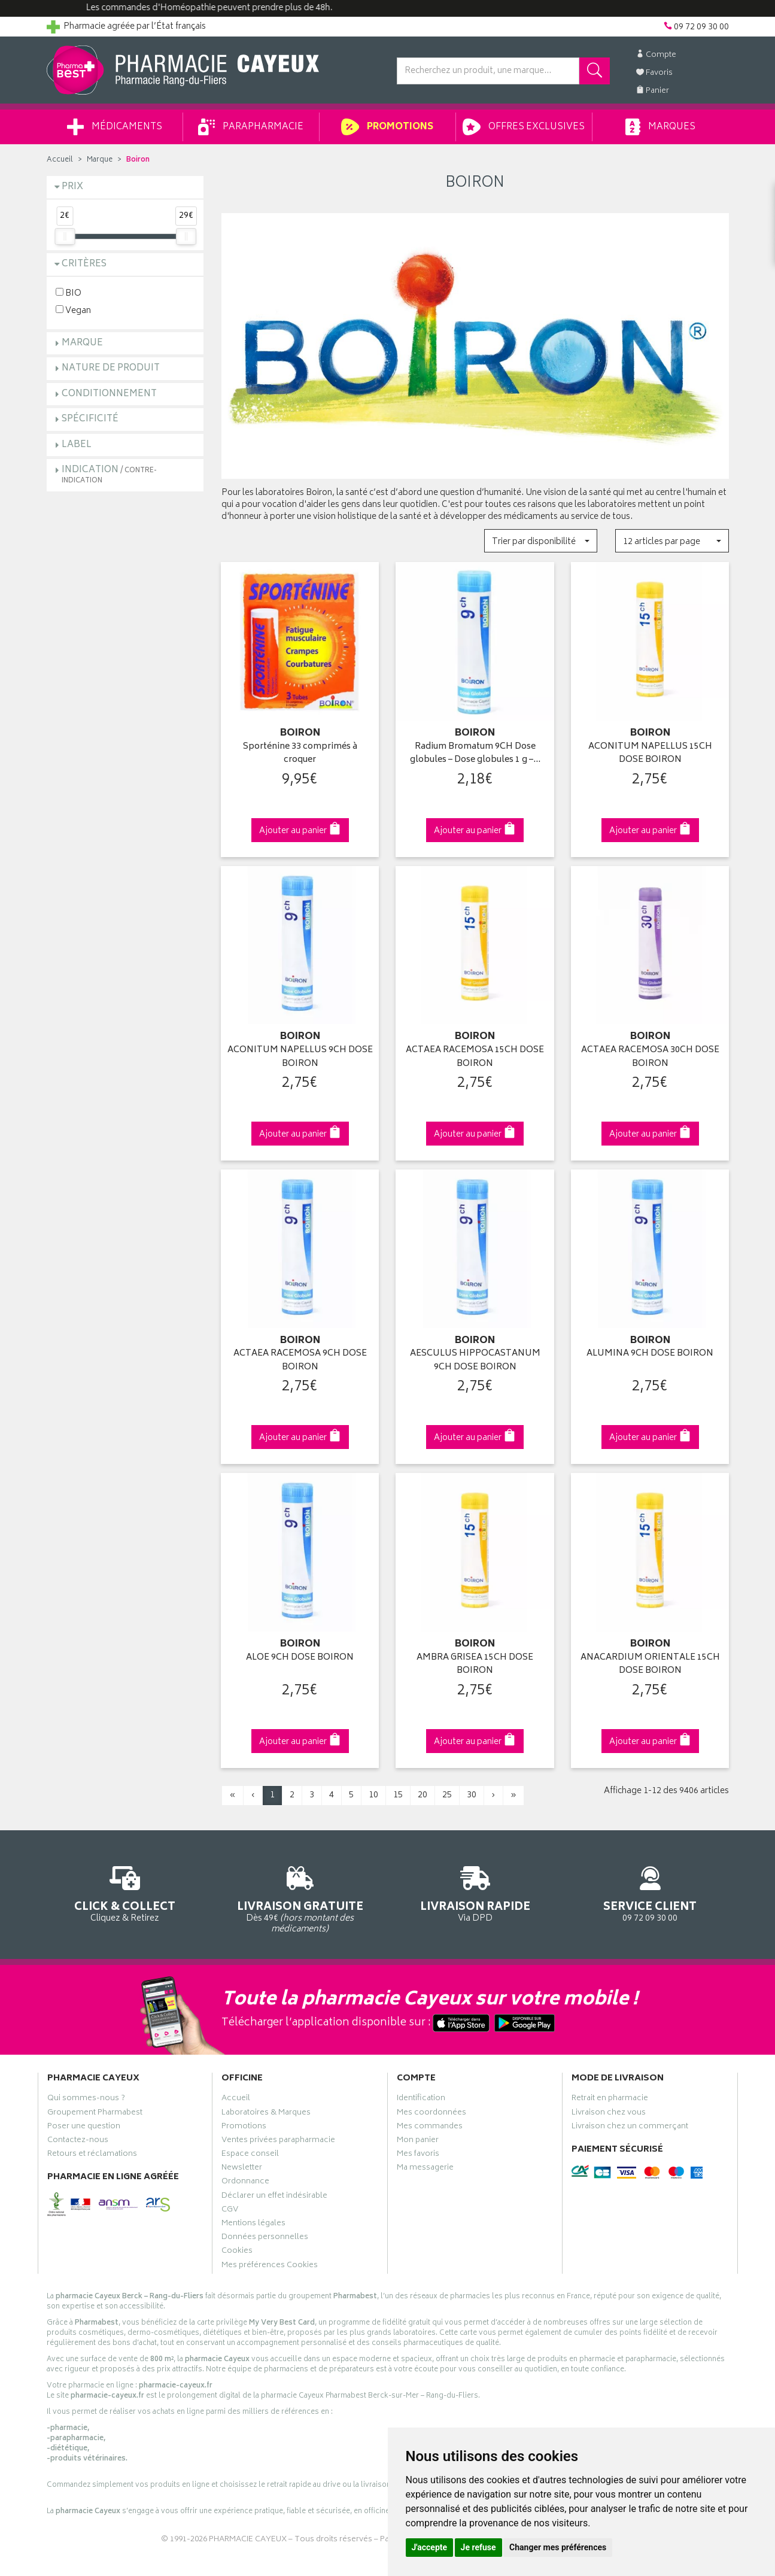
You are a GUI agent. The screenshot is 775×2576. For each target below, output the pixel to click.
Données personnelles (264, 2238)
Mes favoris (418, 2155)
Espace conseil (250, 2155)
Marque (100, 160)
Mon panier (418, 2141)
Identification (421, 2100)
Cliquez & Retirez (125, 1892)
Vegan (73, 310)
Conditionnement (109, 394)
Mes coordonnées (431, 2114)
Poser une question (83, 2128)
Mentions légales (253, 2225)
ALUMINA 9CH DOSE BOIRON (649, 1354)
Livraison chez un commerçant (630, 2128)
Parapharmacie (250, 127)
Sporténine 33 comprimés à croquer (300, 753)
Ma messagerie (425, 2169)
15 (398, 1795)
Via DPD (475, 1892)
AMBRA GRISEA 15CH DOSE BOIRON (475, 1664)
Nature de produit (111, 368)
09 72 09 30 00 (650, 1892)
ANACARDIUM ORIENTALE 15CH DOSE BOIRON (650, 1664)
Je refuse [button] (478, 2547)
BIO (68, 293)
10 (373, 1795)
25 (447, 1795)
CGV (229, 2211)
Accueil (60, 160)
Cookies (237, 2252)
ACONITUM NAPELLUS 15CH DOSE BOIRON (650, 753)
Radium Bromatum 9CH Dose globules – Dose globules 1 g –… (475, 753)
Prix (72, 187)
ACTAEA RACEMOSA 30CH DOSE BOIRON (650, 1057)
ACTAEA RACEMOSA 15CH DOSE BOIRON (475, 1057)
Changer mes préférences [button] (557, 2547)
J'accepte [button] (430, 2547)
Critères (84, 264)
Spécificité (90, 419)
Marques (660, 127)
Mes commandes (430, 2128)
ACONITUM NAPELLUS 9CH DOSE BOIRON (300, 1057)
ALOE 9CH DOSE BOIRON (300, 1658)
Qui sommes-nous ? (86, 2100)
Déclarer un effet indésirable (274, 2197)
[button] (540, 540)
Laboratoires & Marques (266, 2114)
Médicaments (114, 127)
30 (471, 1795)
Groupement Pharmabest (94, 2114)
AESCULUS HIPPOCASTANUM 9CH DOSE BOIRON (475, 1360)
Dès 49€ (300, 1898)
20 (422, 1795)
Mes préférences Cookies (269, 2267)
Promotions (387, 127)
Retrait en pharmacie (610, 2100)
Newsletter (241, 2169)
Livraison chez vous (609, 2114)
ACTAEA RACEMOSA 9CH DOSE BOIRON (300, 1360)
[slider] (64, 236)
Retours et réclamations (92, 2155)
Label (77, 445)
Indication (109, 474)
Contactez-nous (77, 2141)
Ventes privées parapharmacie (278, 2141)
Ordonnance (245, 2183)
